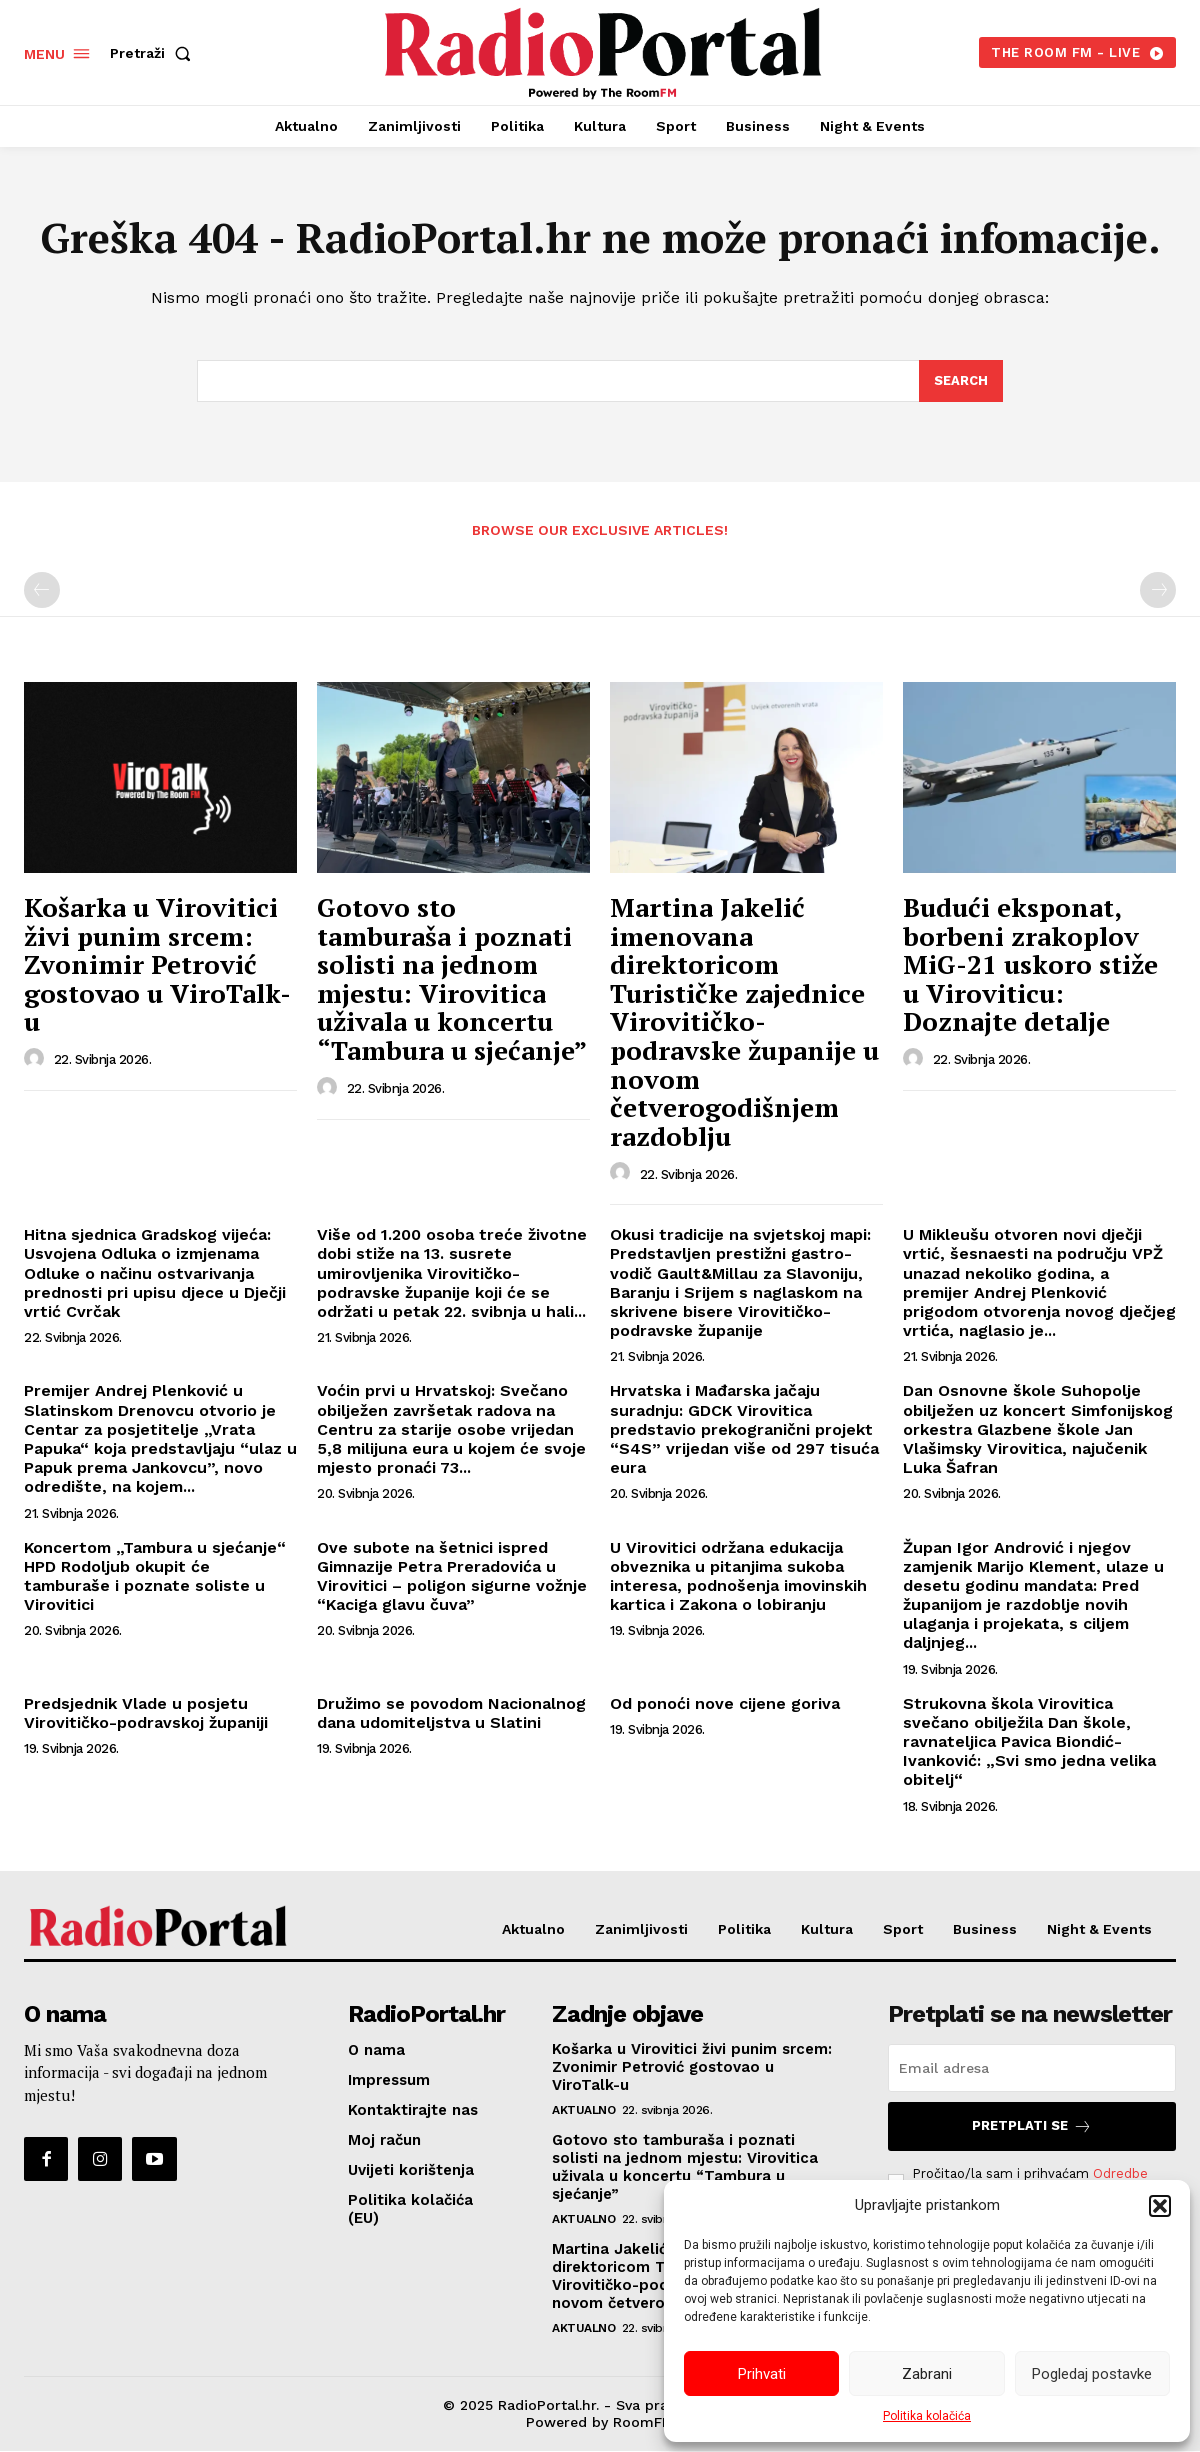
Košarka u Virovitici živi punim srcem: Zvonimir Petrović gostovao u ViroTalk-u (157, 965)
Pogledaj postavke (1092, 2374)
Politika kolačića (927, 2416)
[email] (1032, 2069)
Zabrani (927, 2374)
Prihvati (762, 2374)
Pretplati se (1032, 2127)
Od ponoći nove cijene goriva (725, 1704)
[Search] (961, 382)
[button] (1160, 2206)
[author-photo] (37, 1060)
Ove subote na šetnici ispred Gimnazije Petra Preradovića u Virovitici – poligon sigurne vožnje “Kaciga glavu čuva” (452, 1576)
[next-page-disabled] (1158, 591)
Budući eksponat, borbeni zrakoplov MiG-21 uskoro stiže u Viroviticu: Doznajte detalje (1030, 965)
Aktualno (583, 2111)
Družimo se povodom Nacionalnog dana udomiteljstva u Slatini (451, 1714)
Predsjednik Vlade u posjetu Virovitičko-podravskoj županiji (146, 1714)
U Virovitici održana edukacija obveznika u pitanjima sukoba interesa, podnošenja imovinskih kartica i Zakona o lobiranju (738, 1576)
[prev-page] (42, 591)
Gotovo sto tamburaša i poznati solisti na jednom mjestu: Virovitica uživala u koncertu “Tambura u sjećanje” (452, 979)
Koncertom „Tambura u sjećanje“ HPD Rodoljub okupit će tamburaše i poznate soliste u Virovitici (155, 1576)
